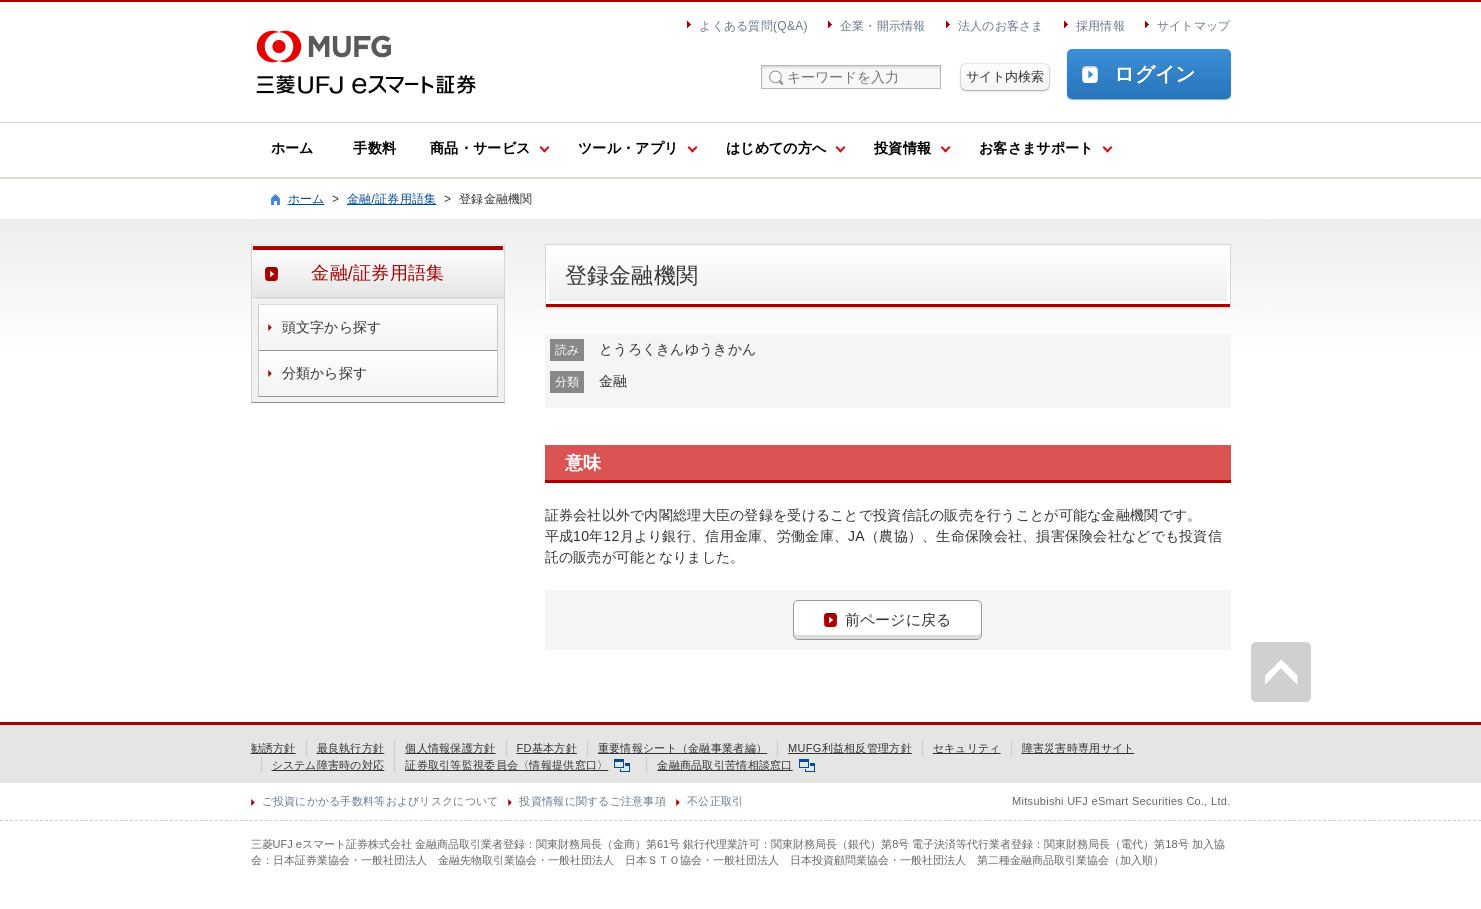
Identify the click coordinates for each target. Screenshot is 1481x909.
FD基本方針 (547, 748)
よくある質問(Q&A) (753, 26)
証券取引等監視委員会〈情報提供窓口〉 (517, 765)
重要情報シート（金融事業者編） (682, 748)
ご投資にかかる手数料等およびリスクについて (380, 801)
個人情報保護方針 (450, 748)
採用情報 (1100, 26)
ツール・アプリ (628, 148)
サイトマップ (1194, 26)
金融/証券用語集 (392, 199)
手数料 (374, 148)
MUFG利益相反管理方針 (850, 748)
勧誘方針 (273, 748)
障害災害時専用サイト (1078, 748)
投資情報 (902, 148)
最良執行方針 (351, 748)
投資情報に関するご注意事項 (592, 801)
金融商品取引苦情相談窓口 (735, 765)
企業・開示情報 (883, 26)
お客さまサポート (1036, 148)
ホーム (292, 148)
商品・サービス (480, 148)
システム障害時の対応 (328, 765)
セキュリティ (967, 748)
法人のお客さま (1001, 26)
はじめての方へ (776, 148)
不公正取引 (715, 801)
